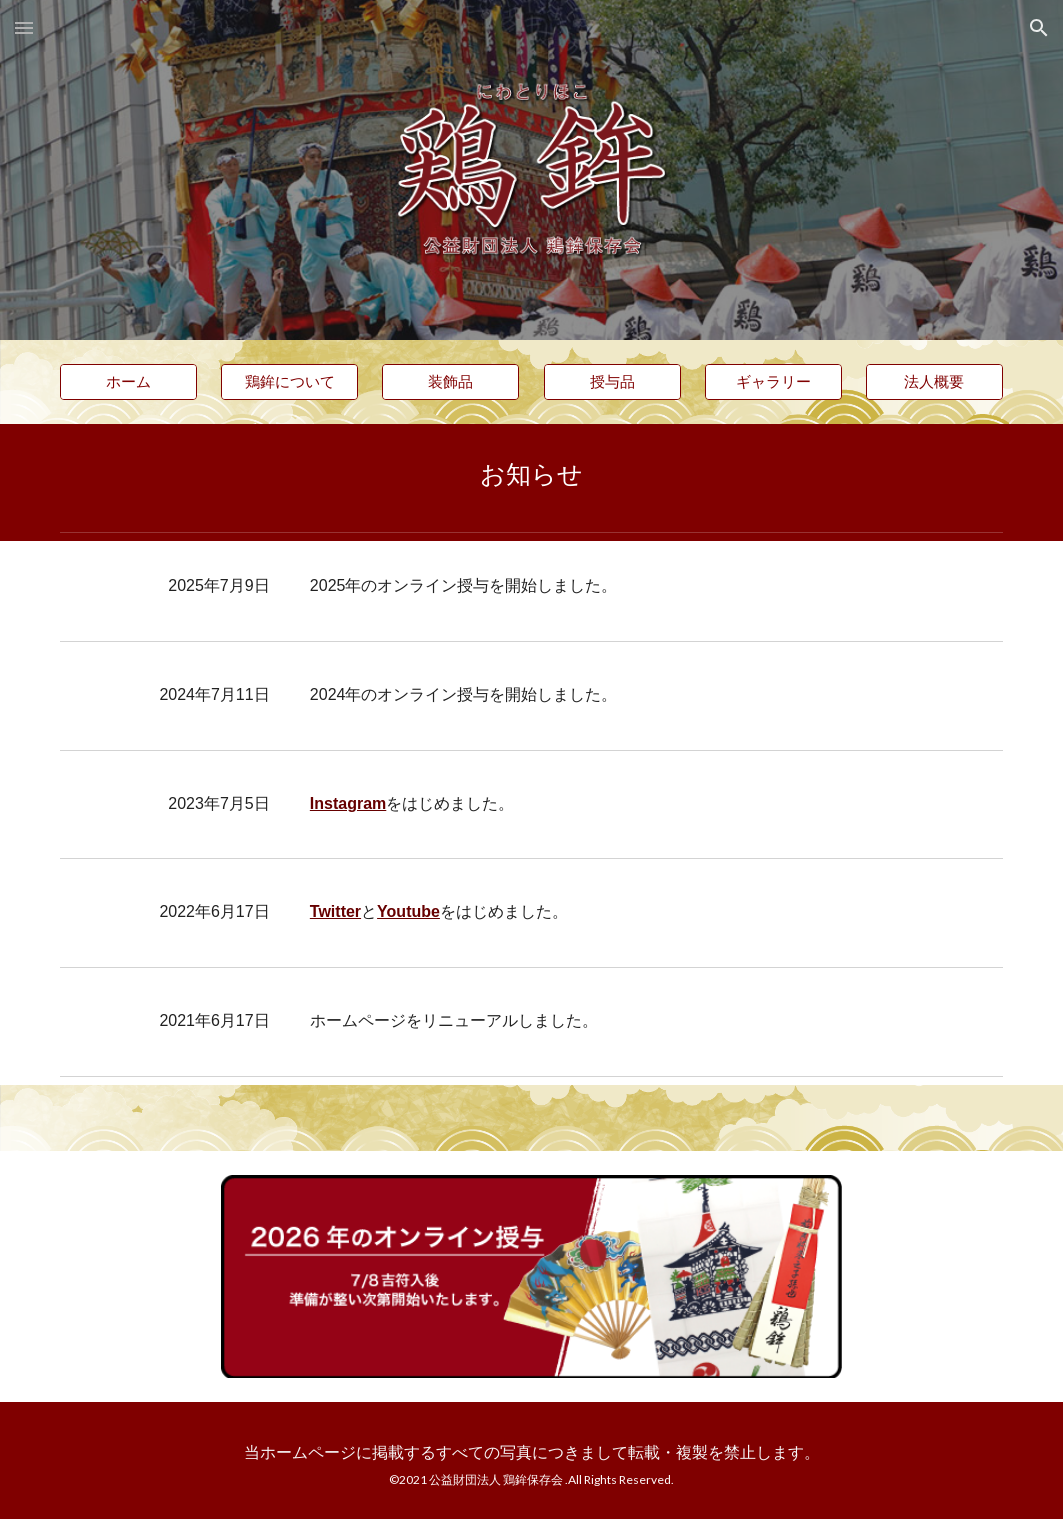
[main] (531, 473)
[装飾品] (450, 382)
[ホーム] (128, 382)
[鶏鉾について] (289, 382)
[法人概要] (934, 382)
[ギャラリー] (773, 382)
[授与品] (612, 382)
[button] (24, 27)
